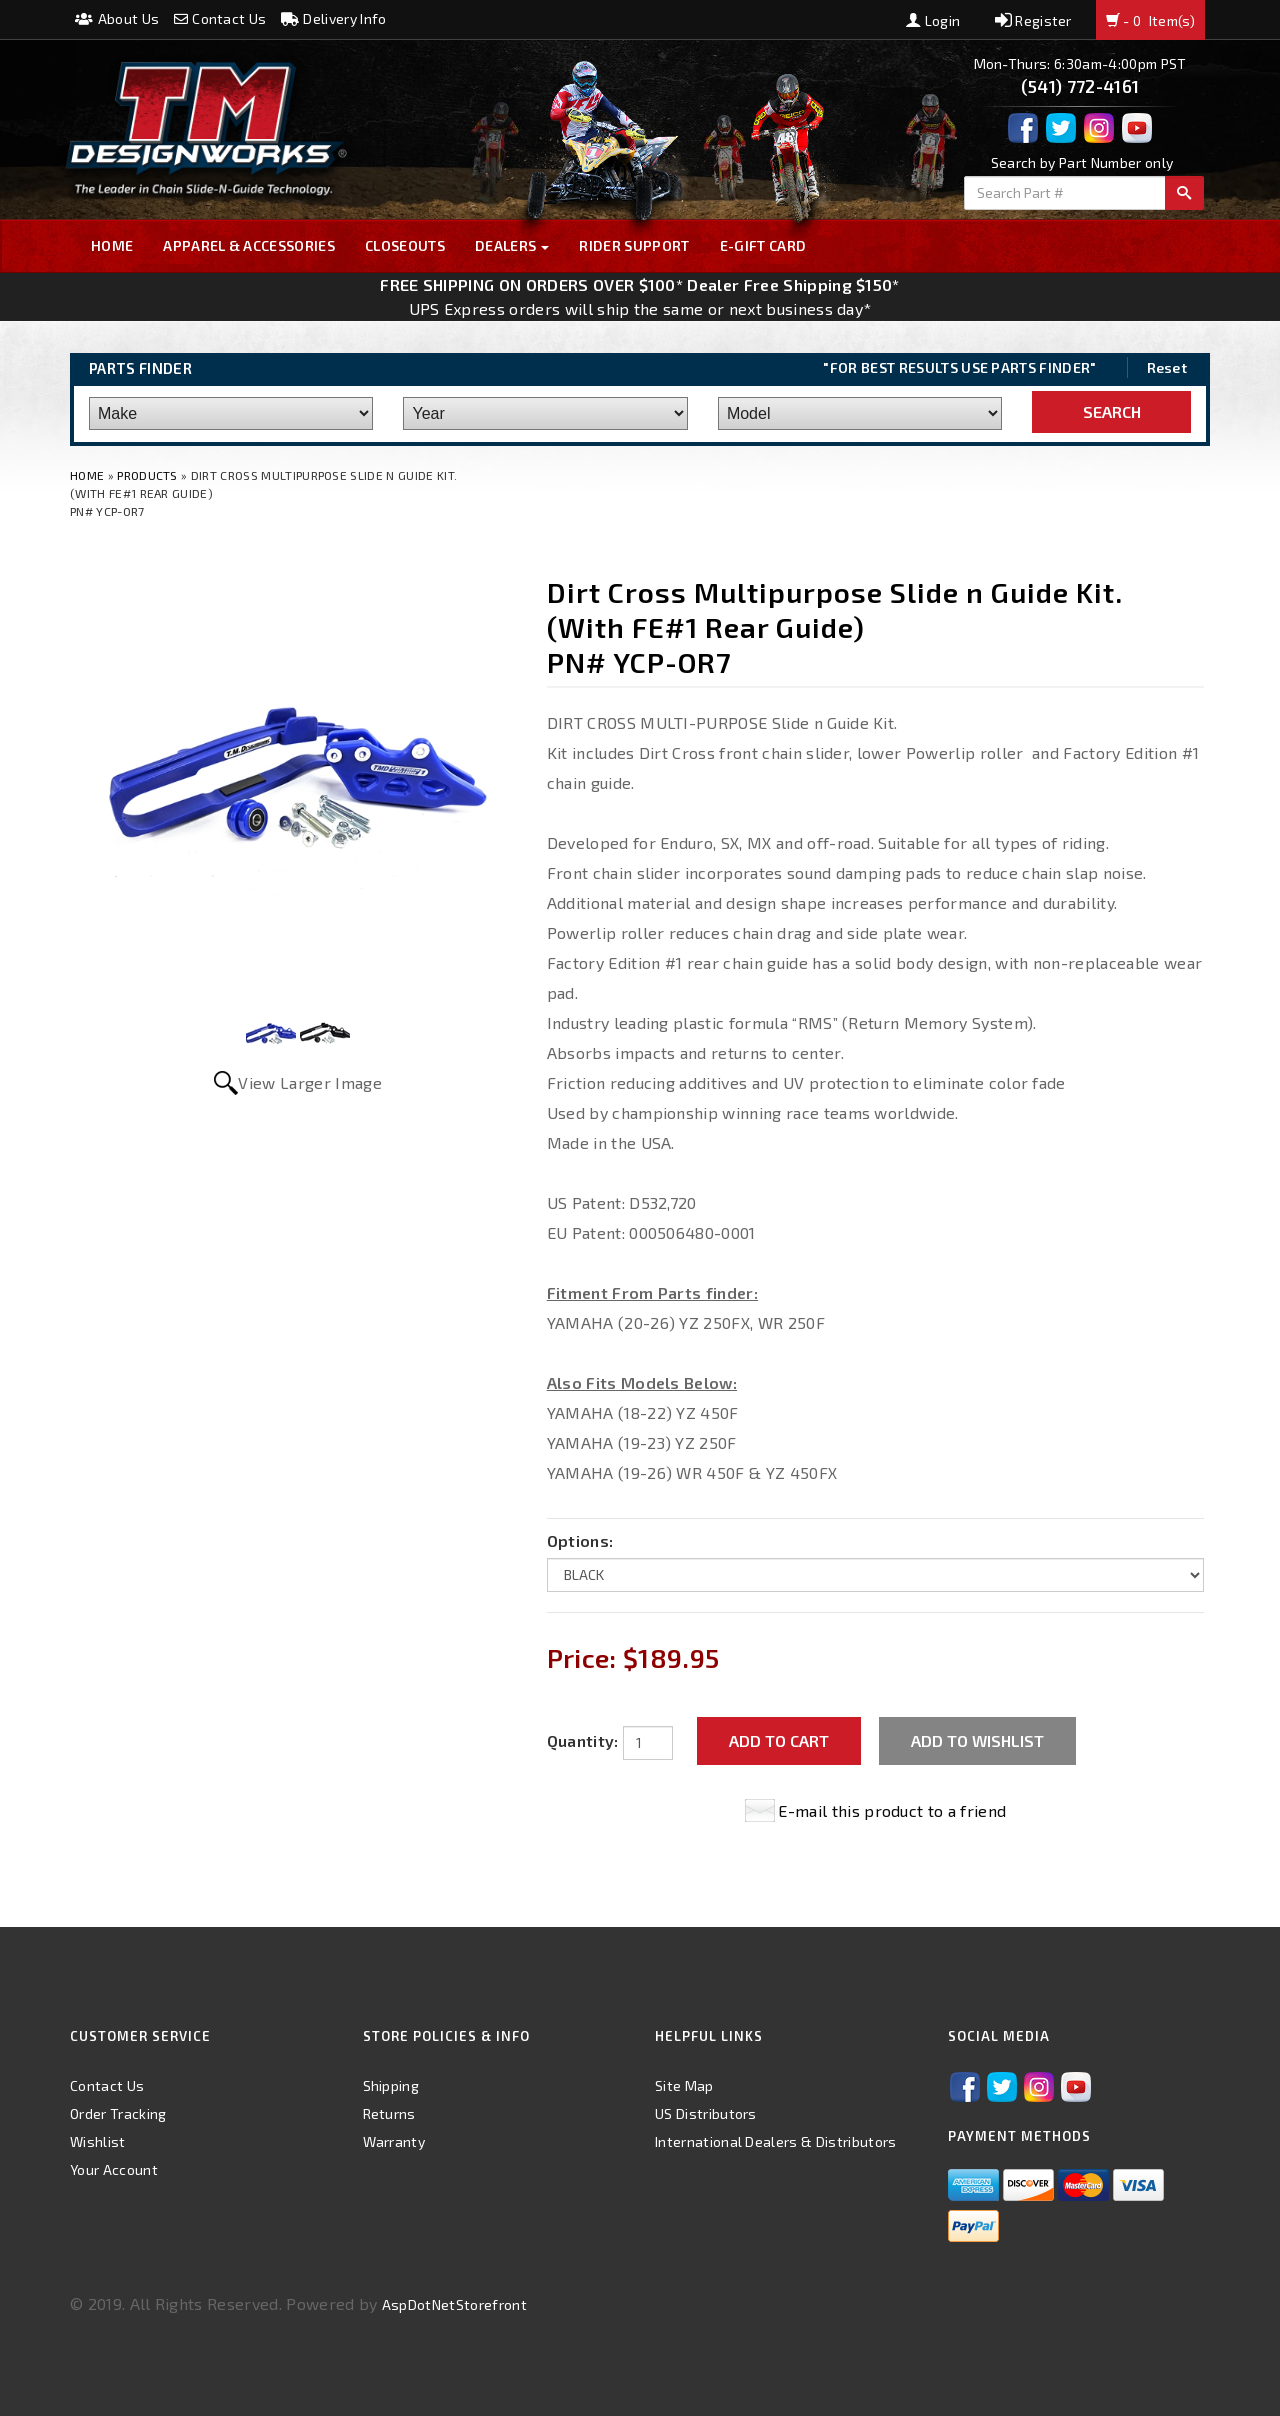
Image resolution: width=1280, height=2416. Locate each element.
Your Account (114, 2169)
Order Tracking (118, 2113)
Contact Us (220, 18)
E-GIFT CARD (763, 245)
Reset (1167, 367)
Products (147, 475)
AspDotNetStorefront (454, 2304)
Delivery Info (334, 18)
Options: (580, 1540)
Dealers (512, 245)
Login (933, 20)
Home (112, 245)
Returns (389, 2113)
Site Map (684, 2085)
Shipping (391, 2085)
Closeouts (405, 245)
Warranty (394, 2141)
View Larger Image (309, 1082)
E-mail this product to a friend (892, 1810)
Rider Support (634, 245)
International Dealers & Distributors (776, 2141)
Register (1033, 20)
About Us (117, 18)
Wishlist (98, 2141)
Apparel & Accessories (249, 245)
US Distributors (706, 2113)
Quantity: (583, 1740)
